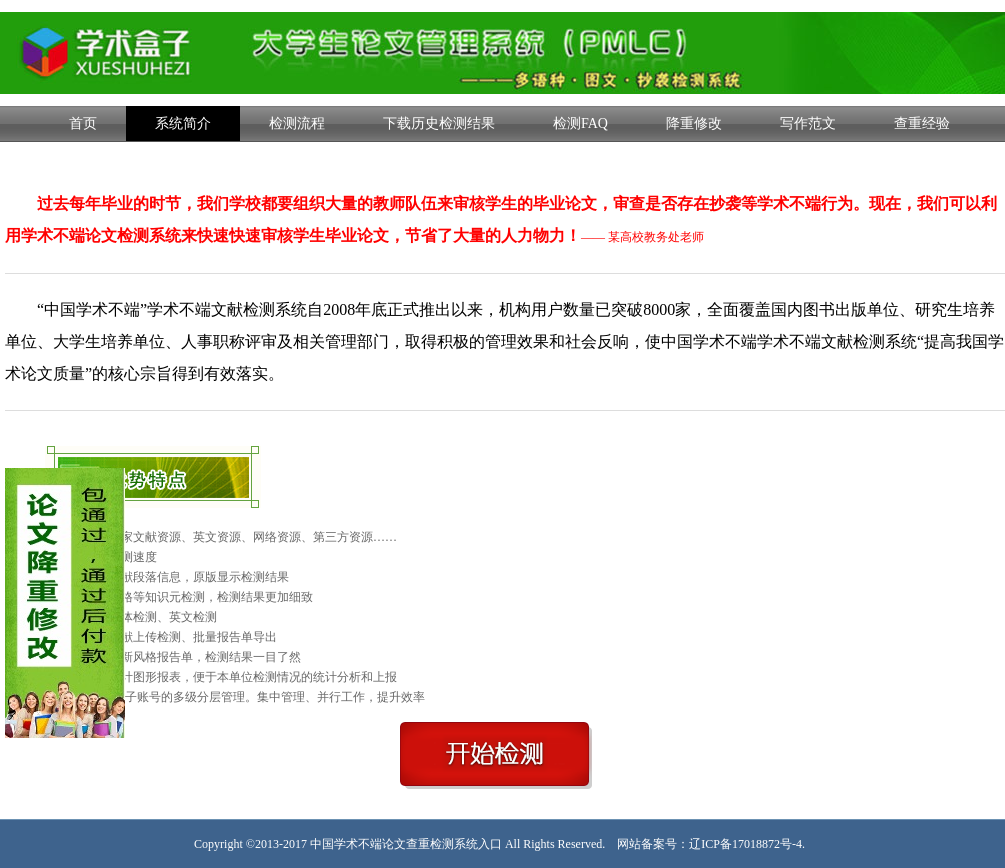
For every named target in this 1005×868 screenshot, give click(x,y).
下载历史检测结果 (439, 123)
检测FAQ (580, 123)
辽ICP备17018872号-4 (745, 844)
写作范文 (808, 123)
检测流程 (297, 123)
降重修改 (694, 123)
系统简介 (183, 123)
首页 (83, 123)
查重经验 (922, 123)
